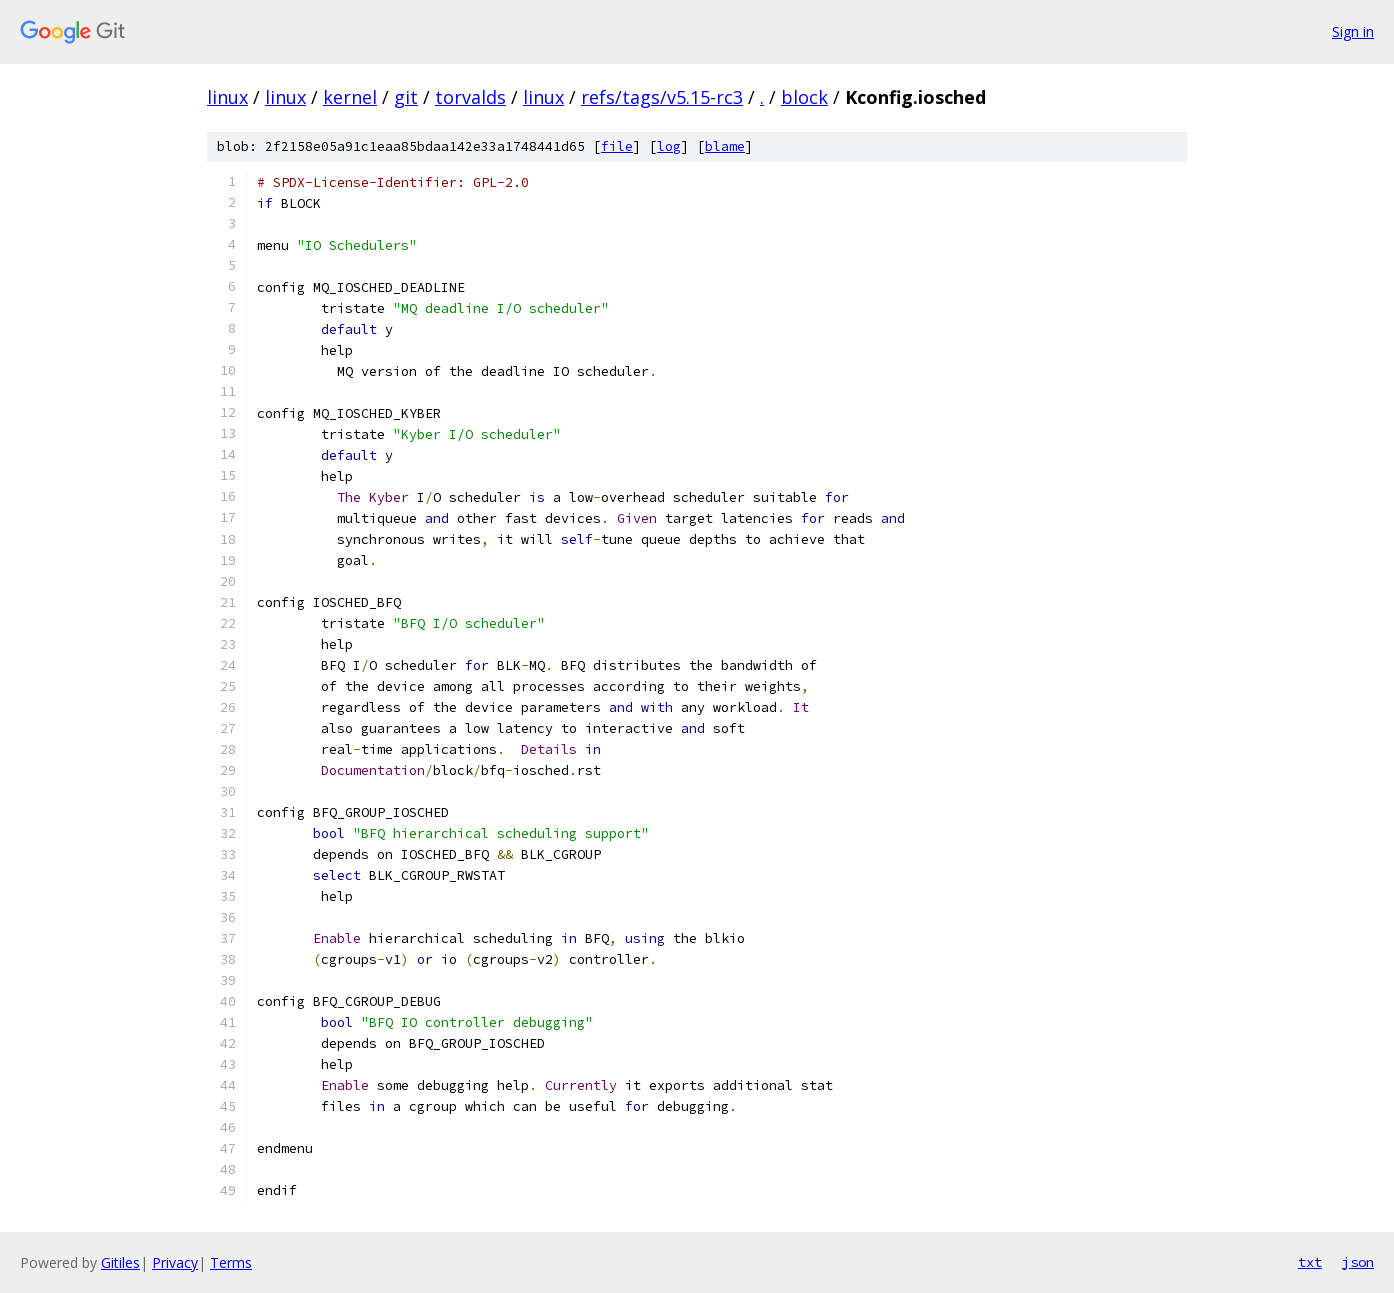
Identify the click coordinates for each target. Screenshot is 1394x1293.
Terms (231, 1262)
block (804, 97)
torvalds (470, 97)
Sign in (1353, 31)
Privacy (175, 1262)
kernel (350, 97)
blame (725, 146)
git (406, 97)
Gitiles (120, 1262)
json (1358, 1262)
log (669, 146)
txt (1310, 1262)
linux (227, 97)
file (617, 146)
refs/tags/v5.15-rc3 (662, 97)
